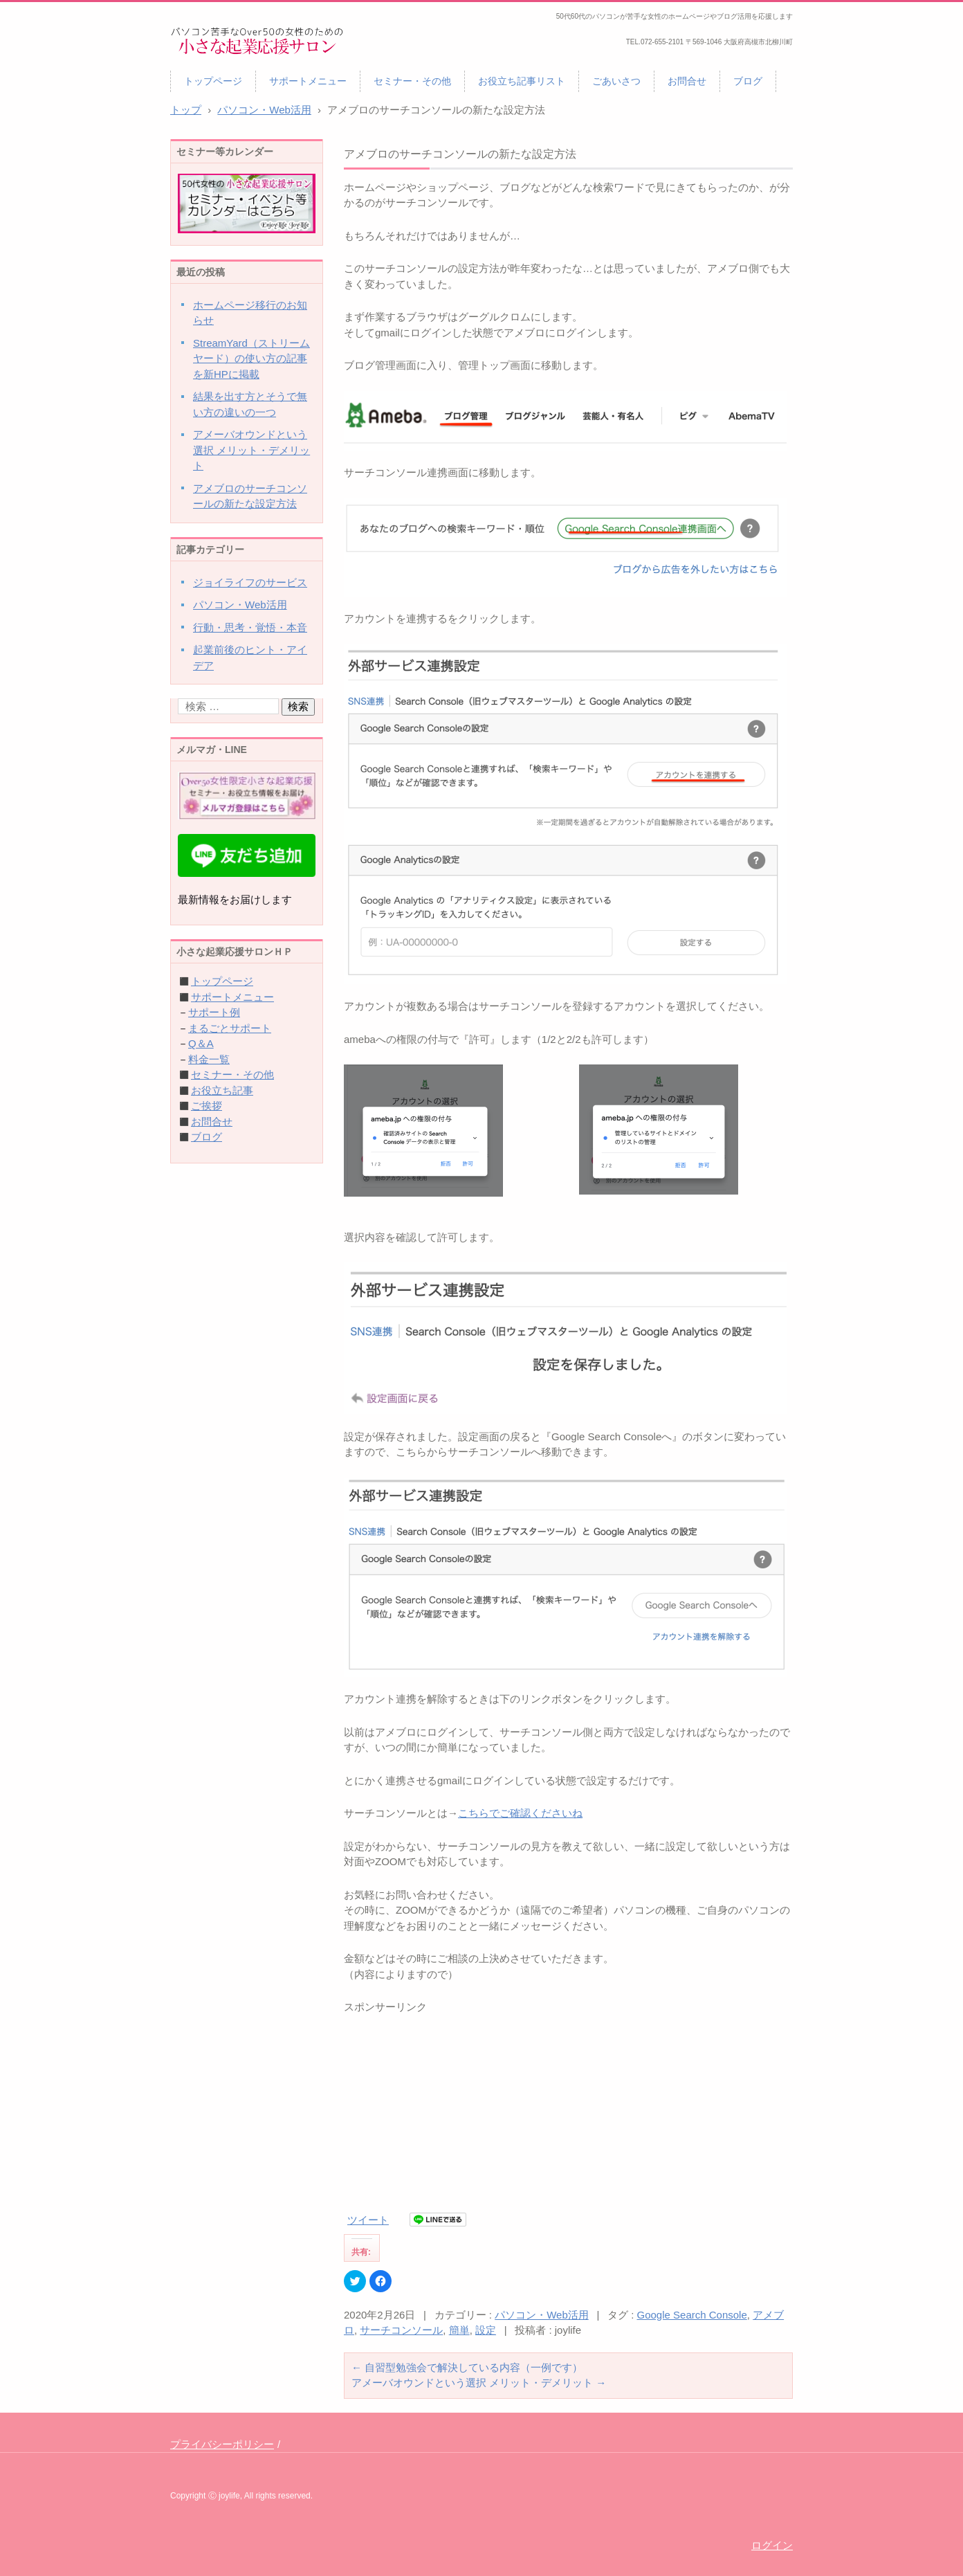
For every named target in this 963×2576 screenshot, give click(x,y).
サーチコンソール (401, 2330)
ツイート (368, 2220)
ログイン (772, 2545)
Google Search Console (692, 2315)
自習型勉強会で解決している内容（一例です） (467, 2367)
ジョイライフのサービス (250, 582)
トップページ (213, 81)
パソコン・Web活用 (542, 2315)
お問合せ (687, 81)
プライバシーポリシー (222, 2444)
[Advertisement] (568, 2112)
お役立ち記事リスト (521, 81)
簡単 (459, 2330)
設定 (485, 2330)
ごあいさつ (616, 81)
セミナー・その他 (412, 81)
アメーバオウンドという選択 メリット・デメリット (478, 2382)
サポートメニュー (308, 81)
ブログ (747, 81)
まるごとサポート (229, 1028)
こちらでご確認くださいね (520, 1813)
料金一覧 (209, 1059)
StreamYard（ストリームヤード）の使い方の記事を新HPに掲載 (251, 358)
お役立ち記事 (222, 1090)
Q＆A (201, 1043)
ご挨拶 (206, 1106)
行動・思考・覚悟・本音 (250, 627)
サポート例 (214, 1012)
